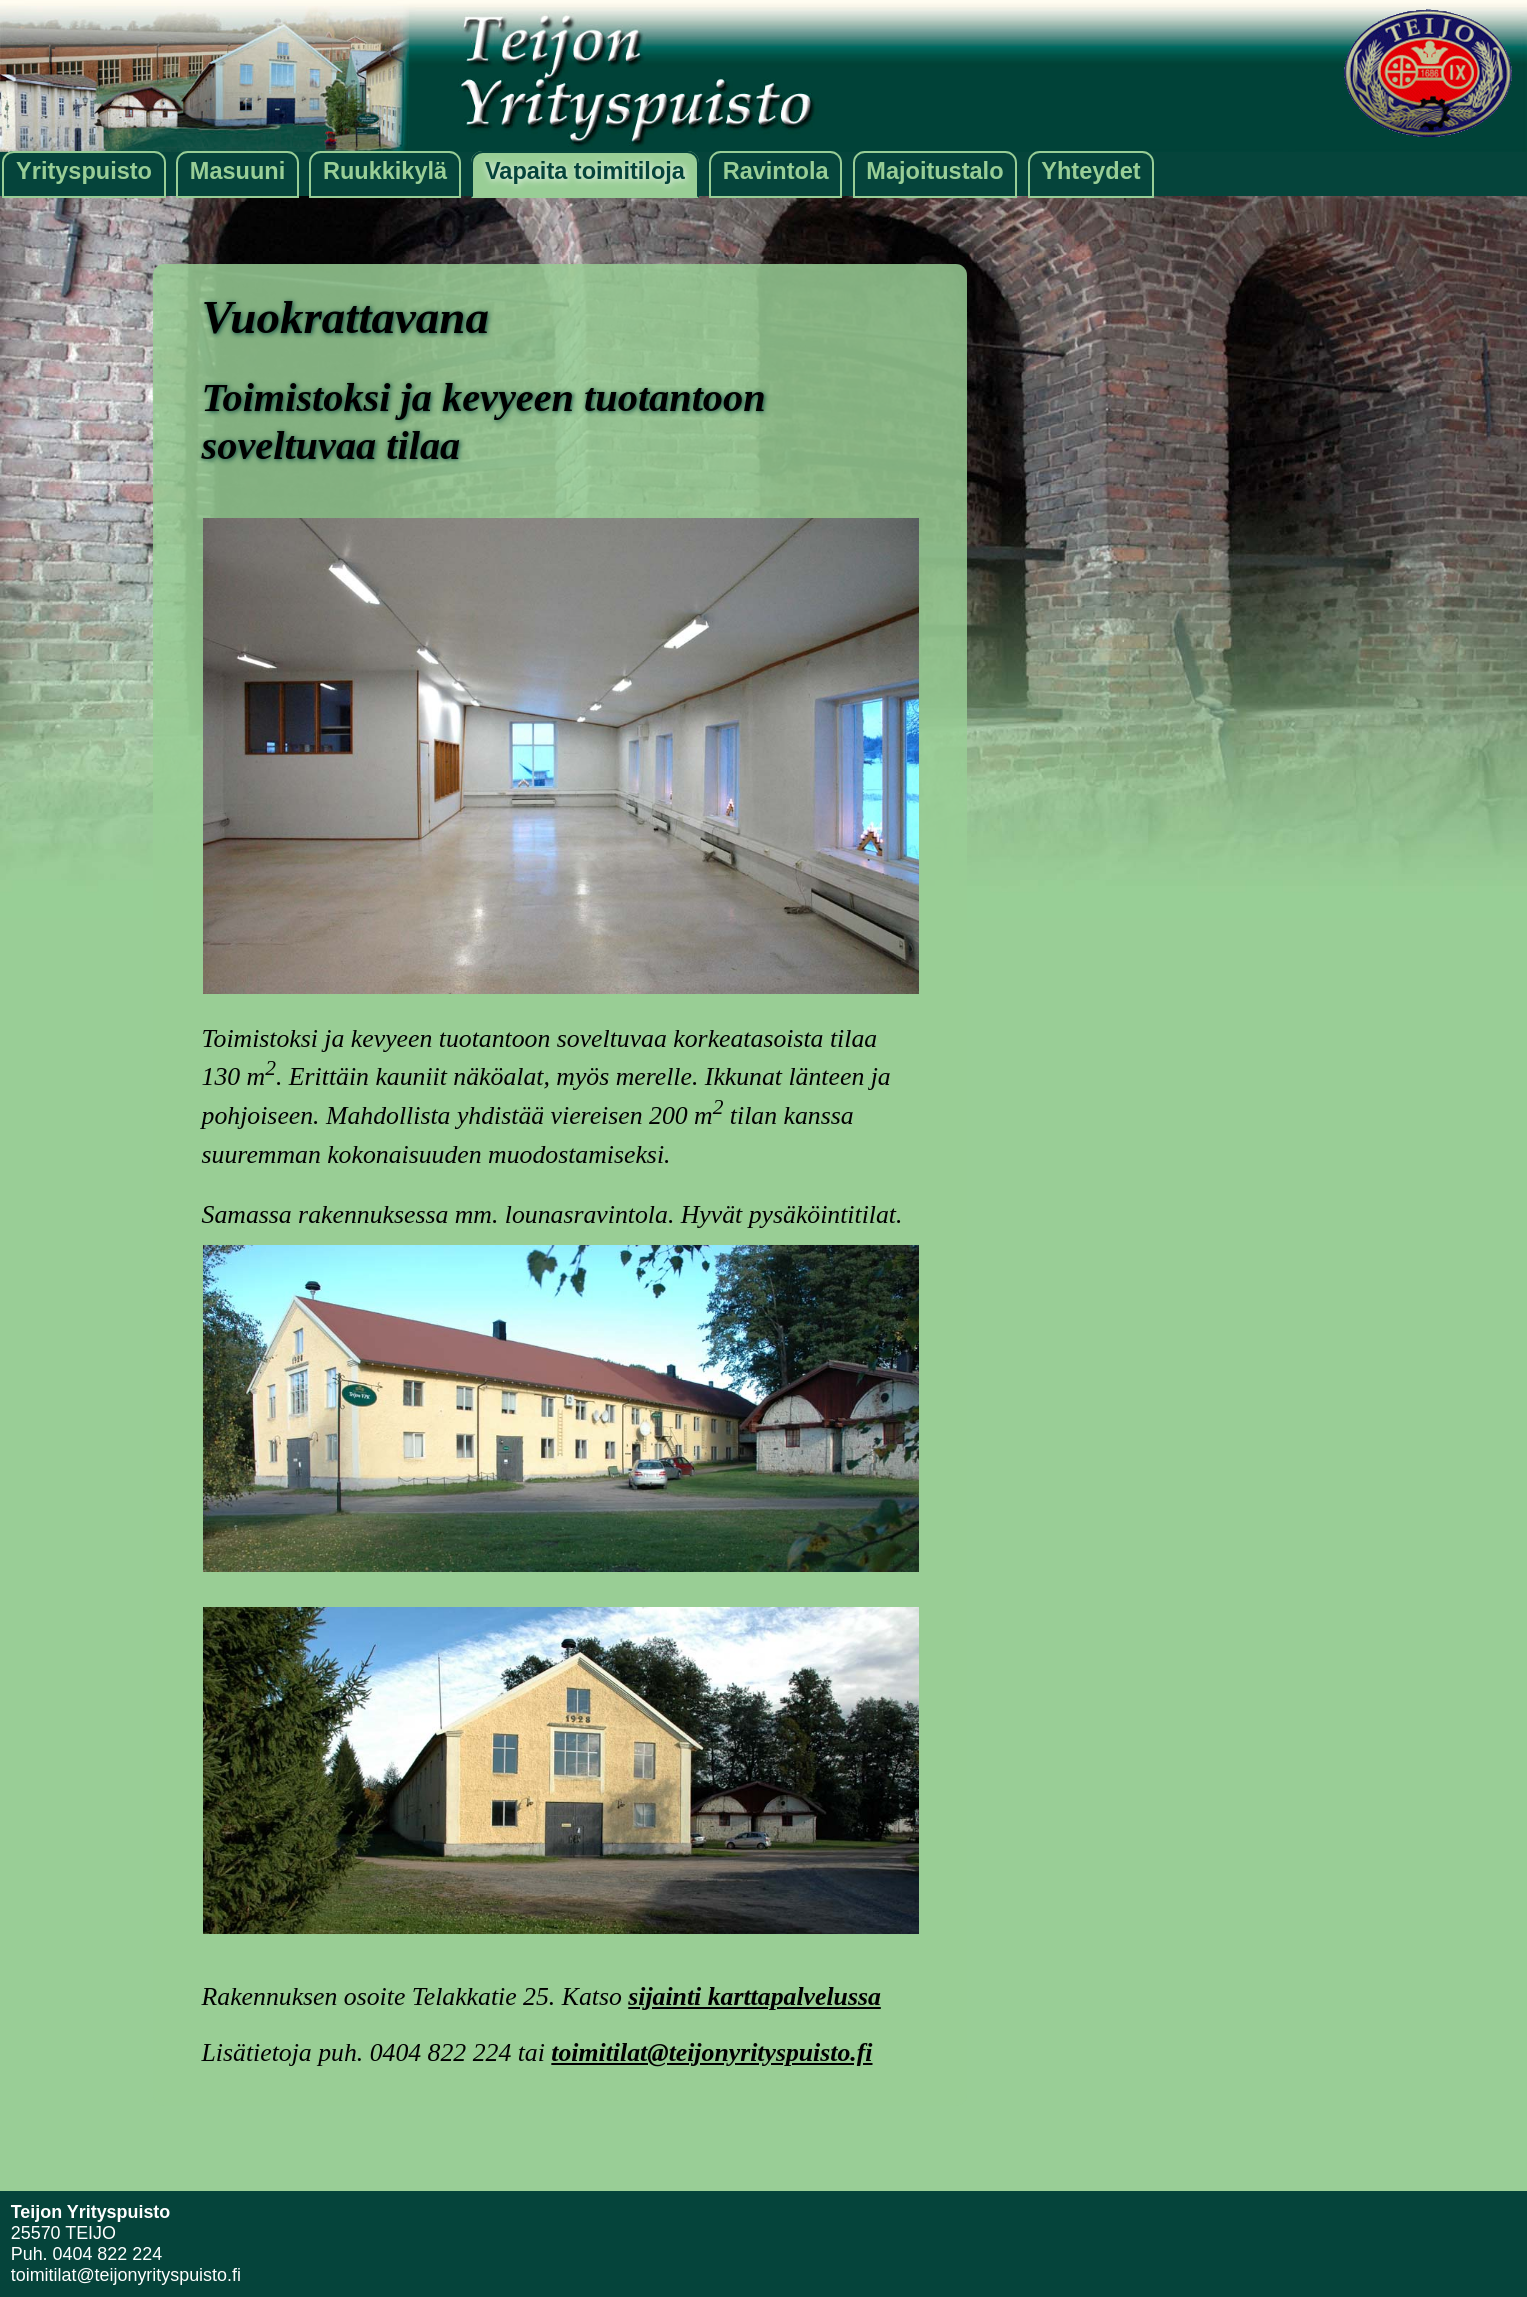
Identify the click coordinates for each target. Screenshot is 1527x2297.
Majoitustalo (934, 171)
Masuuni (237, 171)
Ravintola (776, 171)
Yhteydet (1090, 171)
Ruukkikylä (385, 171)
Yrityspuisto (84, 171)
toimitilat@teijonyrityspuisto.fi (711, 2052)
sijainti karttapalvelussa (754, 1996)
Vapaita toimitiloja (585, 171)
